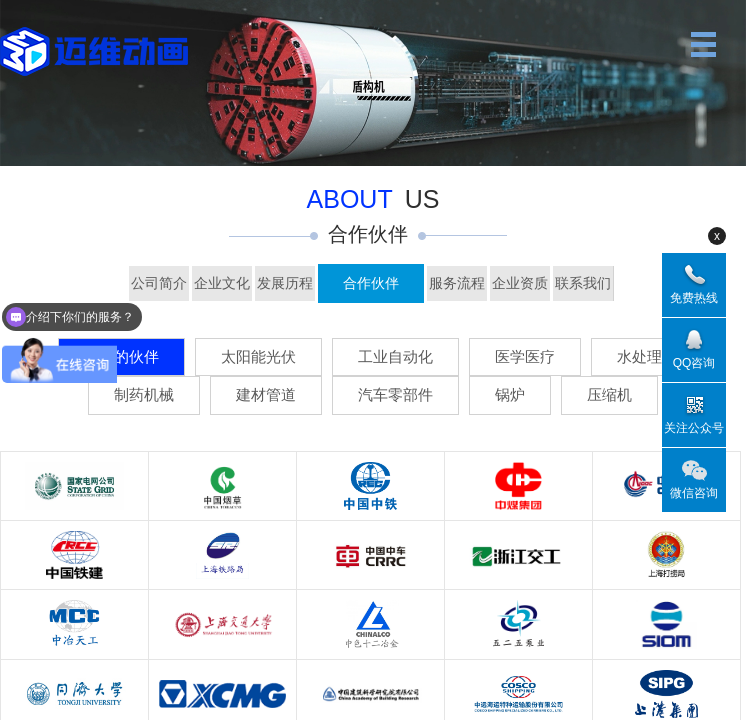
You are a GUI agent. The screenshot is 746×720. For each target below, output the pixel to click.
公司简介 (159, 283)
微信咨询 (694, 493)
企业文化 (222, 283)
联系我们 (583, 283)
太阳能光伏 (258, 356)
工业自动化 (395, 356)
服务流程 (457, 283)
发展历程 (285, 283)
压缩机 (609, 394)
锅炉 (510, 394)
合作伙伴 (371, 283)
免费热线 (694, 298)
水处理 (639, 356)
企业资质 (520, 283)
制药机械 (144, 394)
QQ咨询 (694, 363)
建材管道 (266, 394)
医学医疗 (525, 356)
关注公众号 (694, 428)
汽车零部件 (395, 394)
